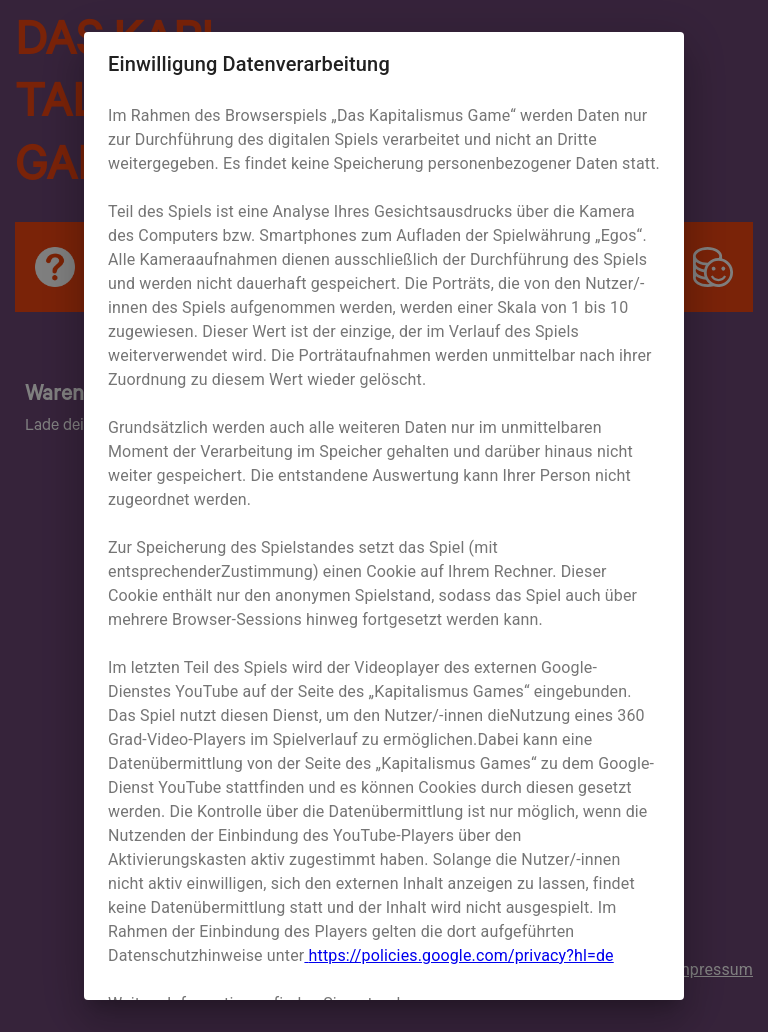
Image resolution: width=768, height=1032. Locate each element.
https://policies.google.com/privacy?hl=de (458, 955)
